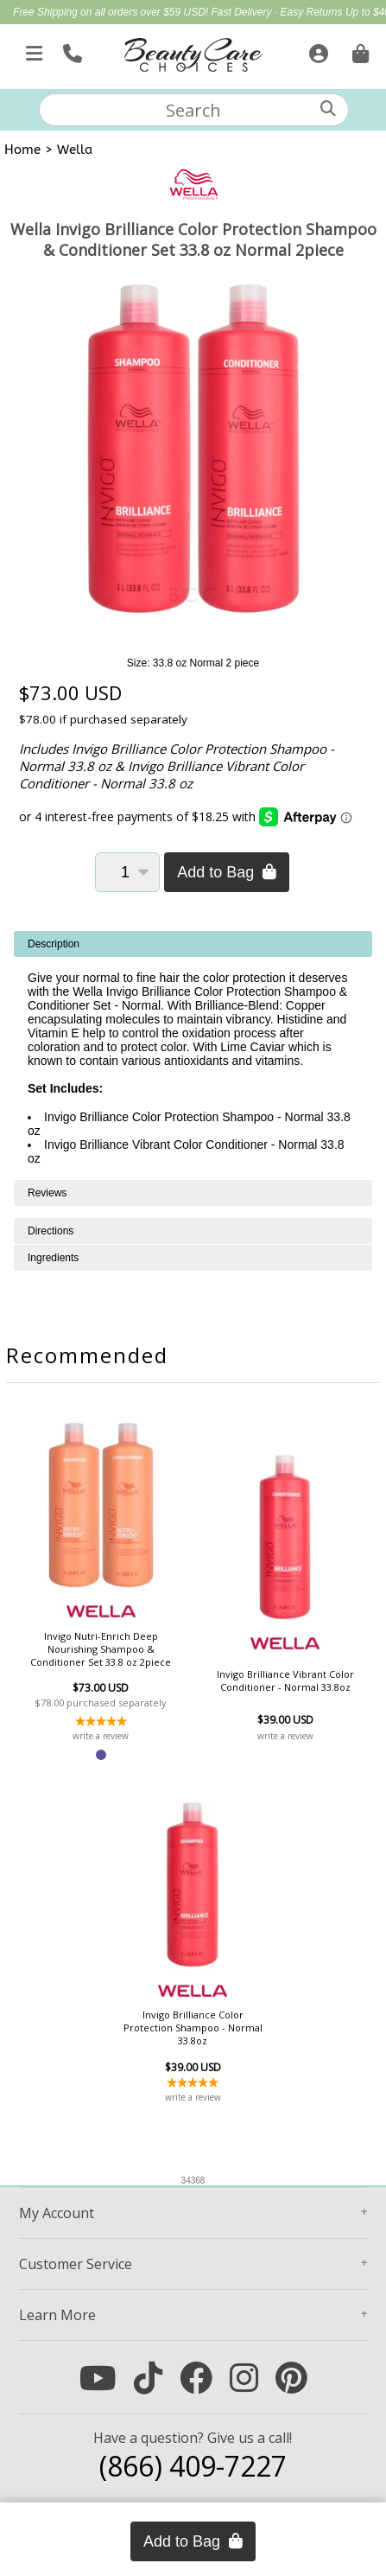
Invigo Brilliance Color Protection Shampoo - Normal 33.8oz (193, 2027)
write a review (101, 1736)
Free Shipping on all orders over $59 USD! (112, 12)
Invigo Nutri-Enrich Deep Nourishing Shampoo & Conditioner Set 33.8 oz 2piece (100, 1648)
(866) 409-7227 (193, 2465)
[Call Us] (70, 50)
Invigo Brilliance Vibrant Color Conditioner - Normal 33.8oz (285, 1680)
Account (56, 2212)
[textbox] (194, 109)
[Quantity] (127, 872)
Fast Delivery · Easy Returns (278, 12)
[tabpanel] (193, 1055)
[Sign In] (316, 50)
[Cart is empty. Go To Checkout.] (358, 50)
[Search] (328, 108)
